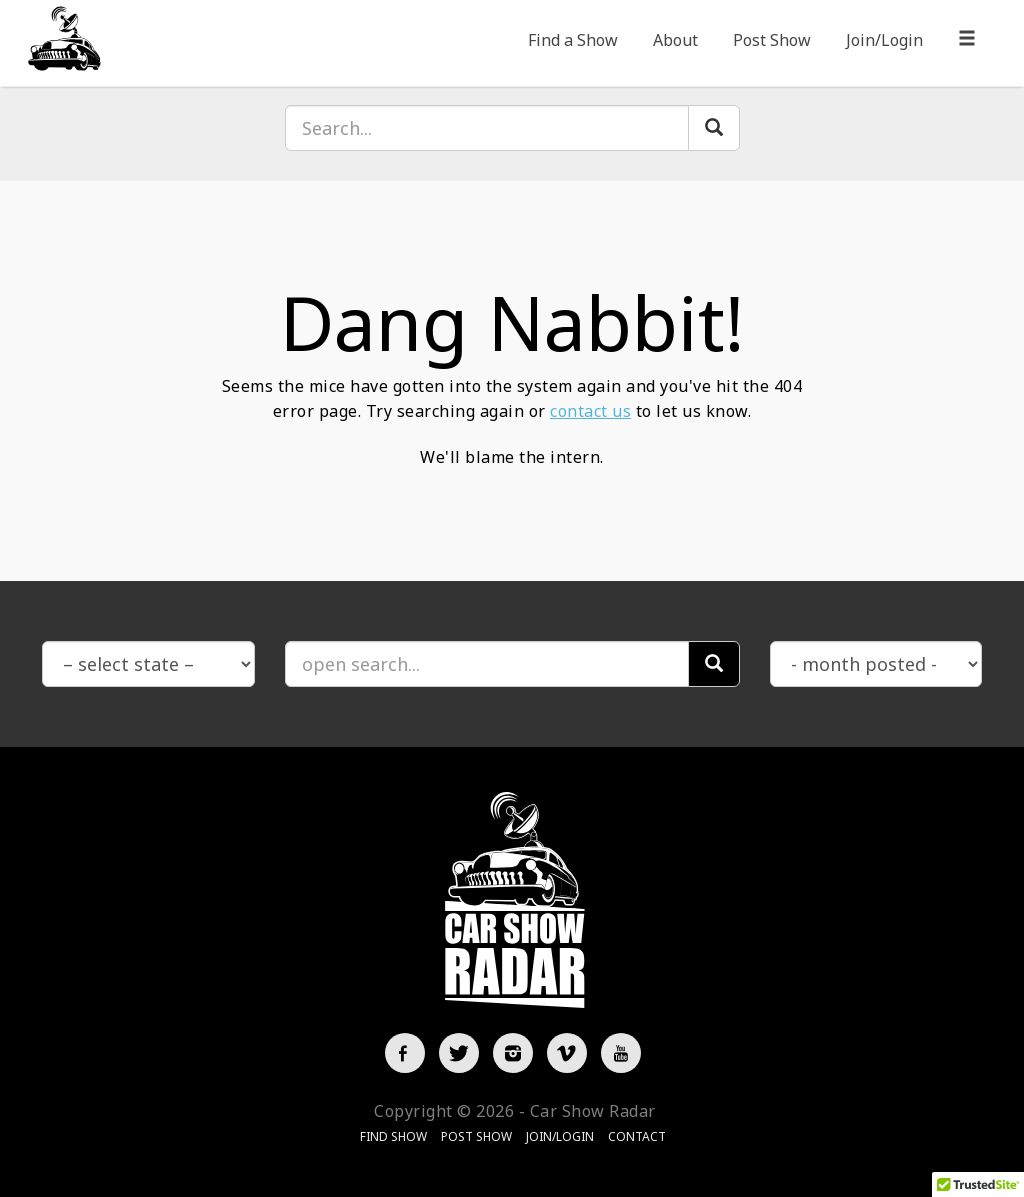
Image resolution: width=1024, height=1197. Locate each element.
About (675, 40)
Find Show (393, 1136)
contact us (590, 411)
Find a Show (573, 40)
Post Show (772, 40)
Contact (637, 1136)
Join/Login (884, 40)
